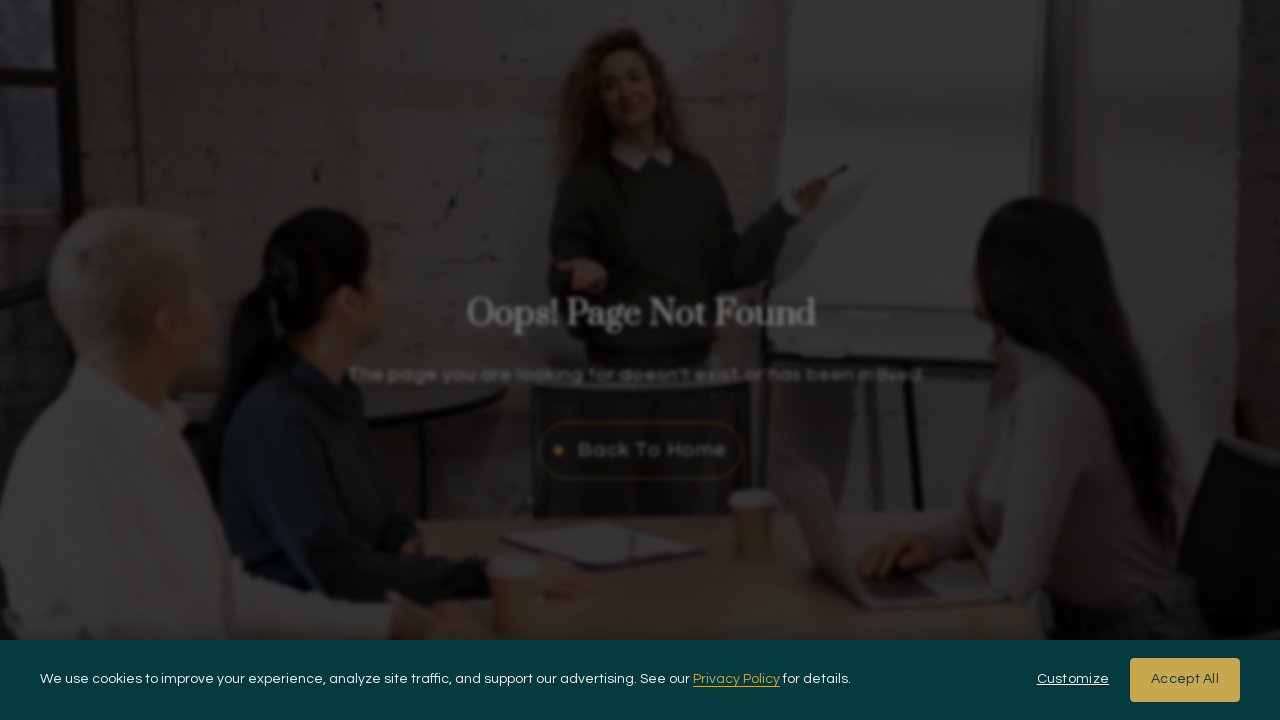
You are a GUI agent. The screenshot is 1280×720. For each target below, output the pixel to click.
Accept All (1185, 679)
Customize (1073, 679)
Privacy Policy (736, 679)
